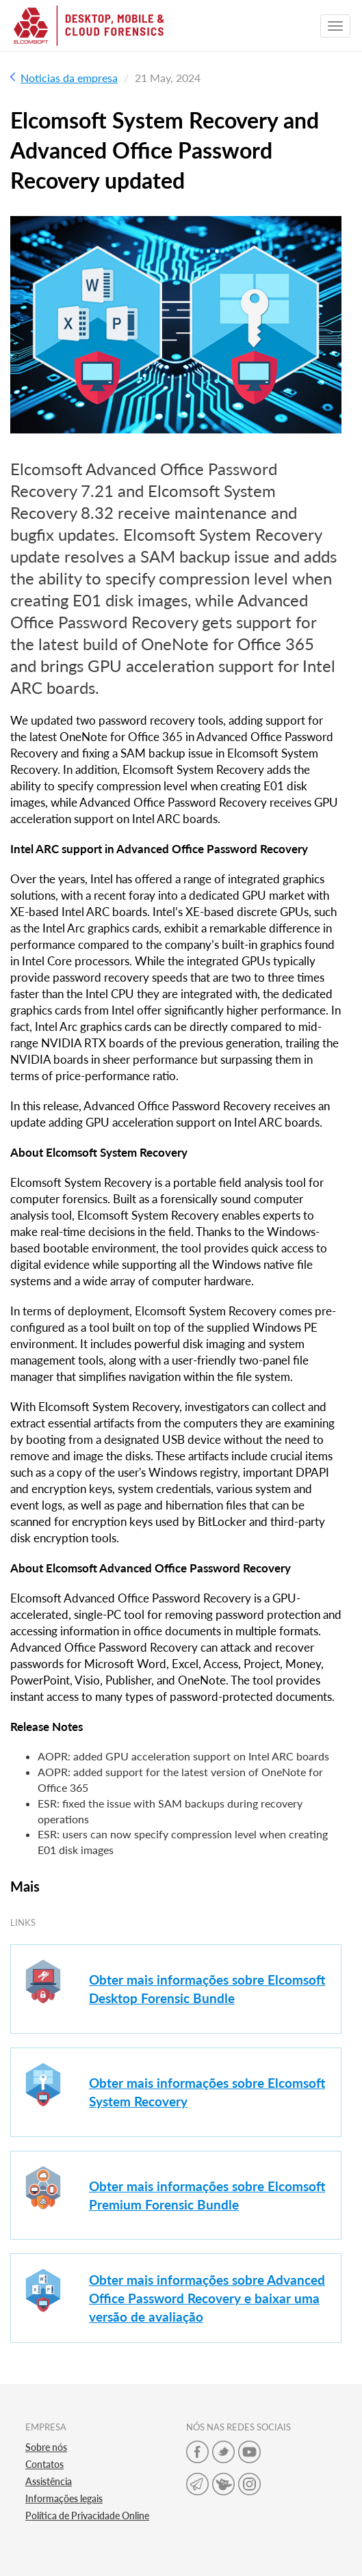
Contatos (44, 2464)
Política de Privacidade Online (87, 2515)
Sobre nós (46, 2447)
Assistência (48, 2481)
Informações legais (64, 2498)
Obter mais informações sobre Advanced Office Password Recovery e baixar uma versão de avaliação (207, 2298)
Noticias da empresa (64, 77)
